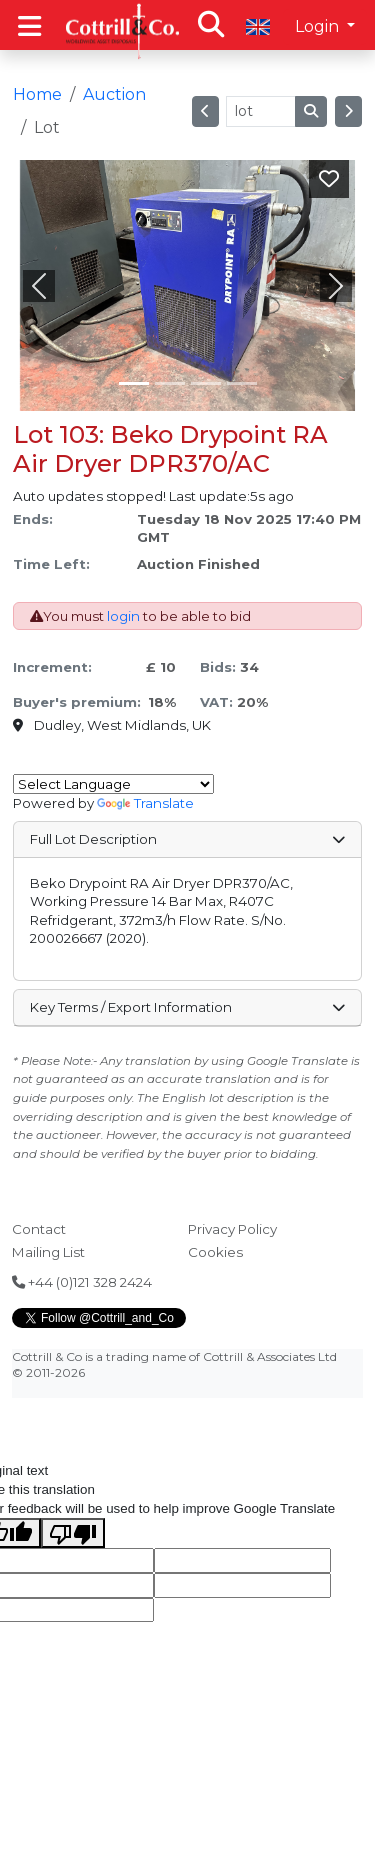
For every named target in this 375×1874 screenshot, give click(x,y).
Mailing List (48, 1252)
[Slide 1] (170, 383)
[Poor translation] (73, 1533)
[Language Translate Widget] (113, 784)
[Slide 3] (242, 383)
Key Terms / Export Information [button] (187, 1007)
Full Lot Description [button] (187, 839)
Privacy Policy (232, 1229)
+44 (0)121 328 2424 (82, 1282)
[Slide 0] (134, 383)
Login (319, 26)
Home (37, 94)
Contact (39, 1229)
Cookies (215, 1252)
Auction (114, 94)
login (123, 616)
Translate (145, 803)
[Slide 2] (206, 383)
